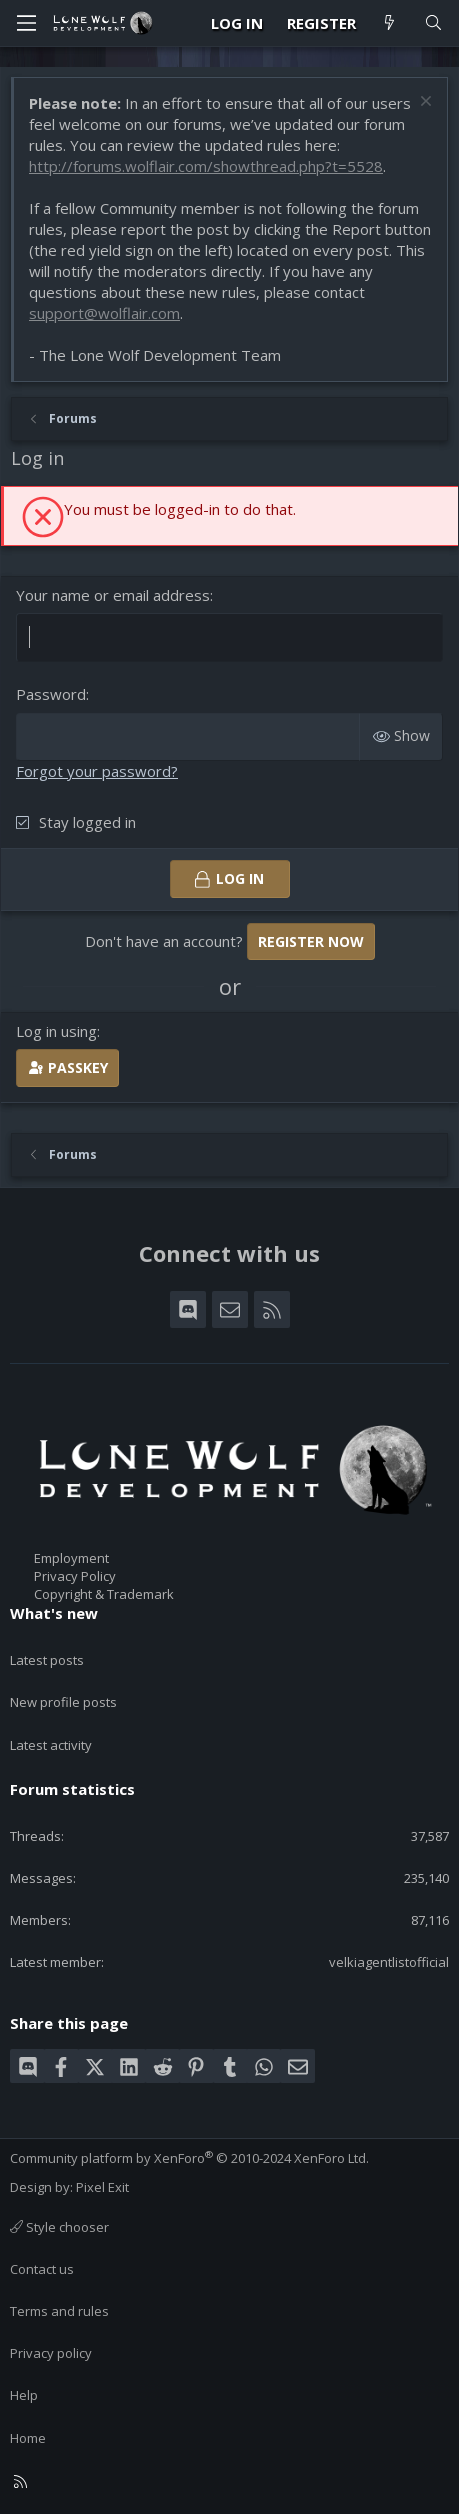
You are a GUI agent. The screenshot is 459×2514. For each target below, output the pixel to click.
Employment (71, 1558)
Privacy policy (51, 2353)
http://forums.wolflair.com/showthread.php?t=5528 (206, 166)
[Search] (433, 23)
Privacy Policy (75, 1576)
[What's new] (389, 23)
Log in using (56, 1031)
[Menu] (26, 23)
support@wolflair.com (104, 313)
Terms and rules (59, 2311)
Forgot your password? (97, 771)
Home (28, 2438)
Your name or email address (113, 595)
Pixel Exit (102, 2187)
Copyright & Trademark (104, 1594)
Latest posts (47, 1660)
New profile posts (63, 1702)
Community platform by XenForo (189, 2158)
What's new (54, 1613)
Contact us (42, 2269)
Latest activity (51, 1745)
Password (51, 694)
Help (24, 2395)
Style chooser (59, 2227)
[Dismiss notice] (423, 103)
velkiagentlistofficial (389, 1962)
